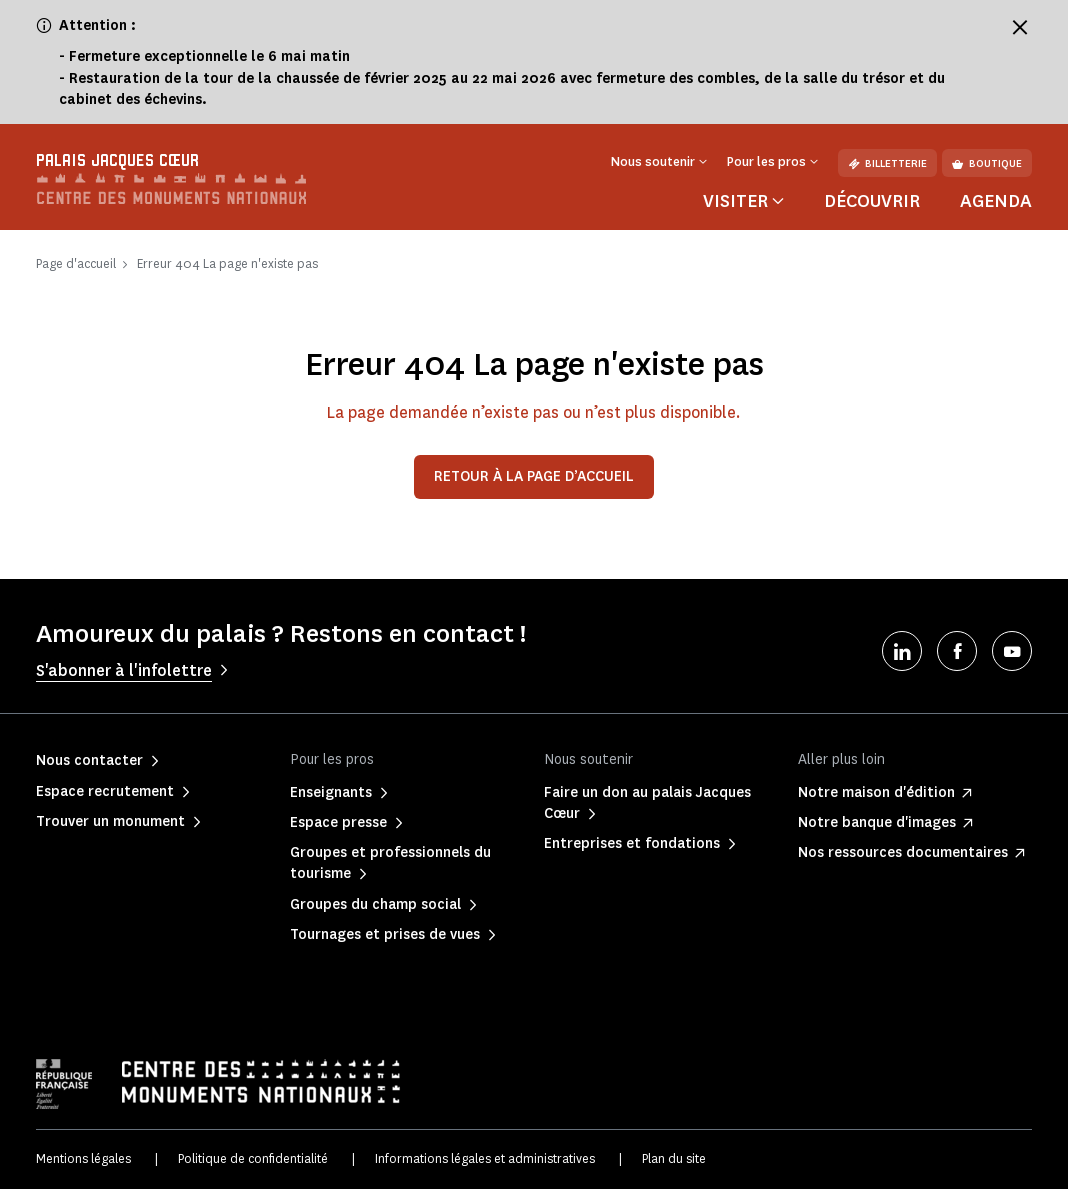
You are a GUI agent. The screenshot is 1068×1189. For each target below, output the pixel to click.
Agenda (996, 201)
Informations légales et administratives (485, 1158)
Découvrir (872, 201)
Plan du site (674, 1158)
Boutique (987, 163)
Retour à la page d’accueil (534, 476)
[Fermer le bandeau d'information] (1020, 27)
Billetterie (887, 163)
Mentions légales (83, 1158)
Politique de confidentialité (253, 1158)
